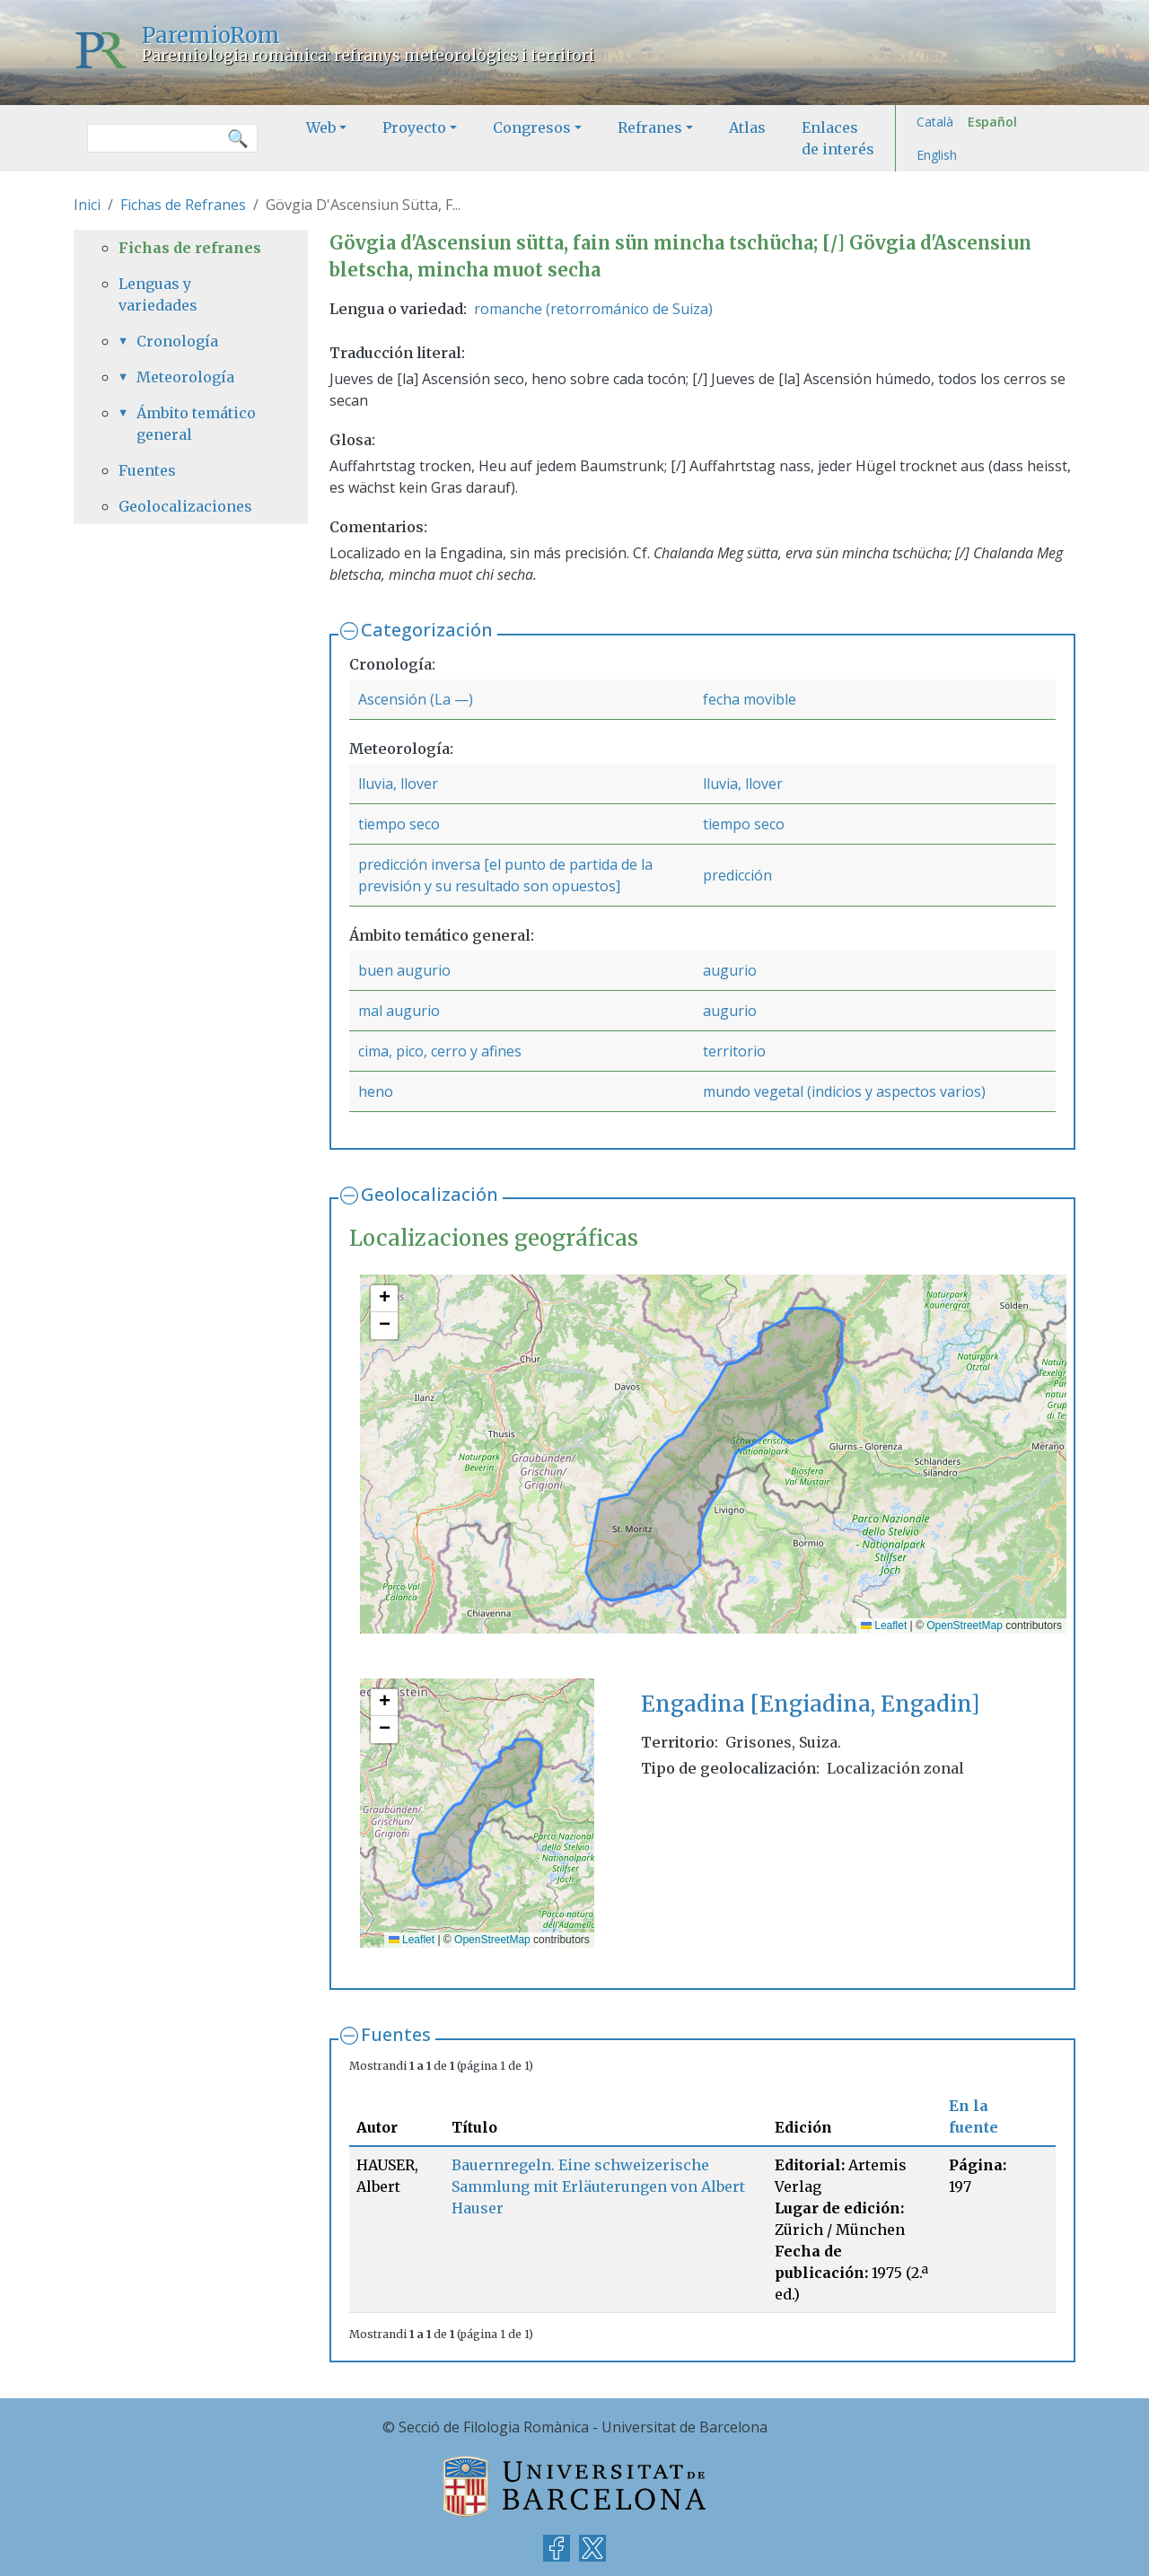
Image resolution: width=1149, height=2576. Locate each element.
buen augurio (404, 970)
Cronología (177, 341)
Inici (87, 205)
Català (935, 121)
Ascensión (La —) (415, 699)
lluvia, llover (398, 783)
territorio (734, 1051)
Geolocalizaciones (185, 506)
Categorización (427, 630)
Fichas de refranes (189, 248)
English (937, 154)
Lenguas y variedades (157, 294)
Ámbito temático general (196, 423)
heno (375, 1091)
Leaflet (884, 1625)
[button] (384, 1298)
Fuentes (396, 2034)
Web (321, 127)
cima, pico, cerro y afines (440, 1051)
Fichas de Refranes (183, 205)
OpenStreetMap (964, 1625)
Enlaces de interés (838, 138)
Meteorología (185, 377)
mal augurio (399, 1011)
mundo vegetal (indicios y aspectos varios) (844, 1091)
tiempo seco (399, 824)
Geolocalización (429, 1194)
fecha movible (749, 699)
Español (992, 121)
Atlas (747, 127)
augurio (730, 970)
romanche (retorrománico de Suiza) (593, 309)
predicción (737, 875)
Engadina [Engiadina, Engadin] (810, 1704)
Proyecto (414, 127)
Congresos (532, 127)
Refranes (650, 127)
